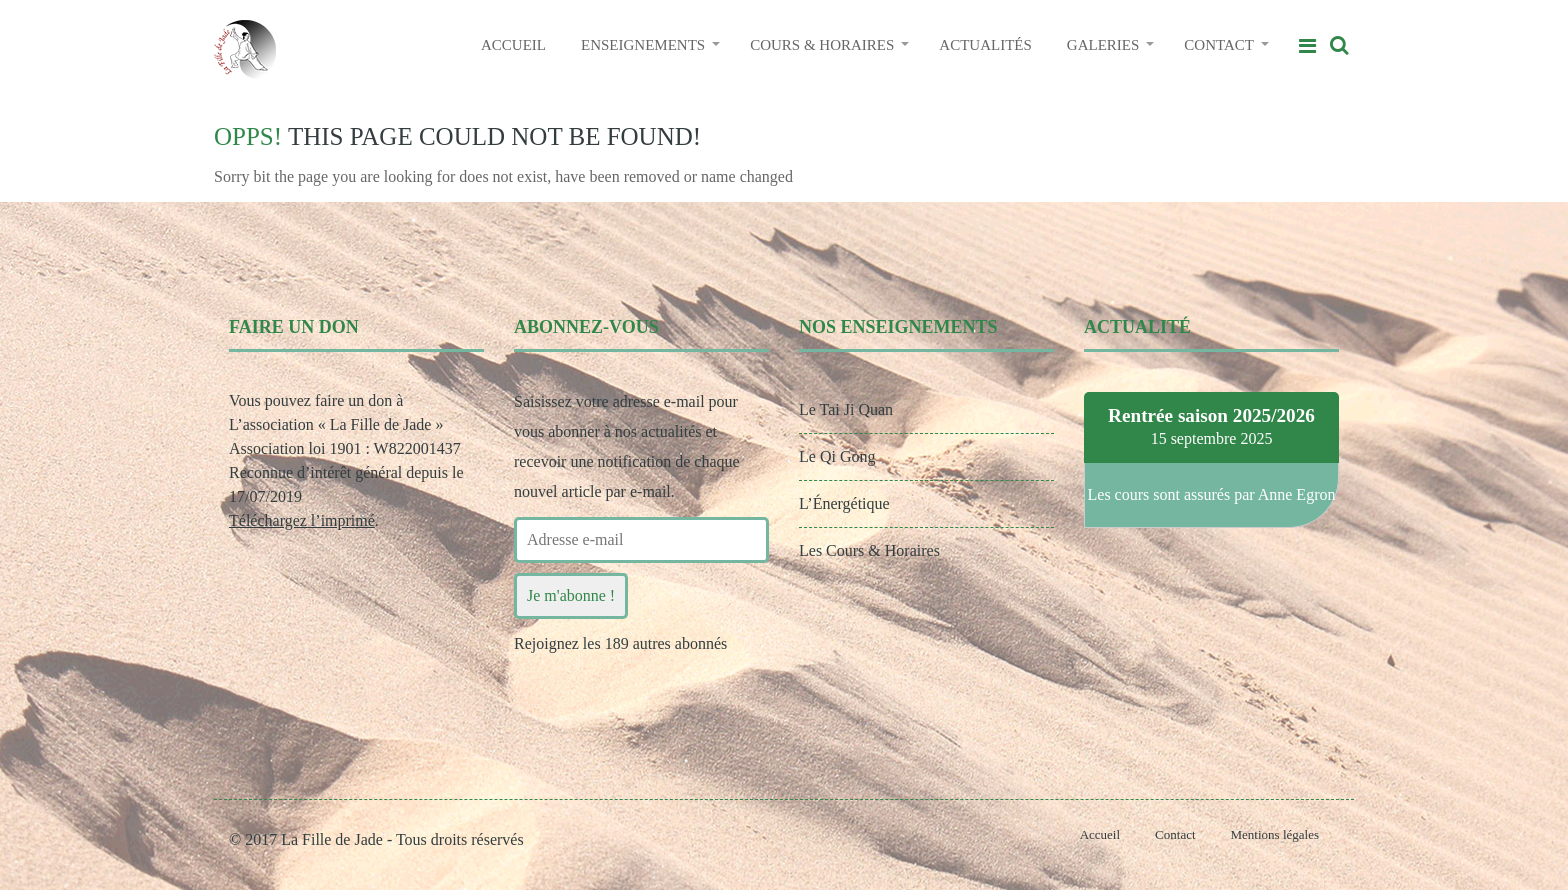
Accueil (1100, 834)
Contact (1175, 834)
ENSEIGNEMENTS (643, 45)
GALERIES (1103, 45)
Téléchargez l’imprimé (302, 520)
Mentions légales (1275, 834)
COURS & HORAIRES (822, 45)
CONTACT (1219, 45)
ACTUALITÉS (985, 45)
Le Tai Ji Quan (846, 409)
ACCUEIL (513, 45)
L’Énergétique (844, 503)
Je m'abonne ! (571, 595)
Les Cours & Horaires (869, 550)
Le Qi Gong (837, 456)
